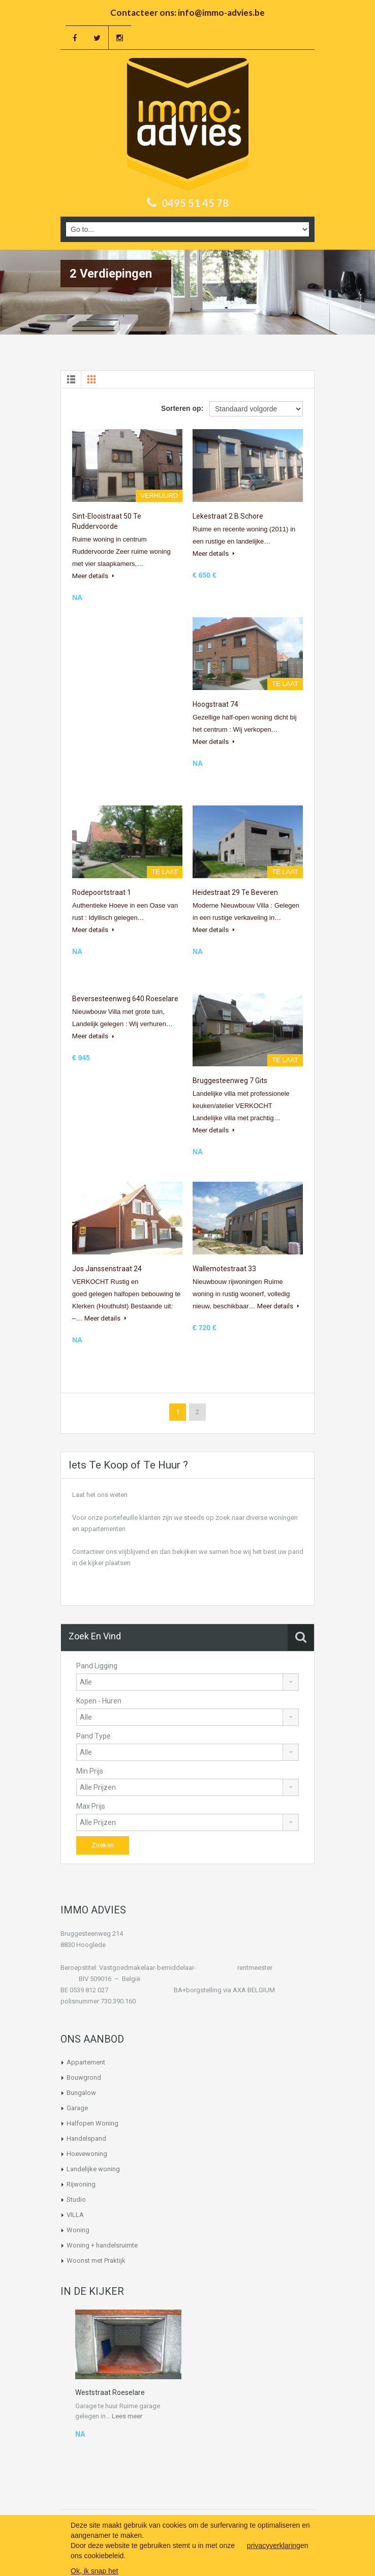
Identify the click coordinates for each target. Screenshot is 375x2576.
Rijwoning (81, 2184)
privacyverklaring (273, 2545)
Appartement (86, 2062)
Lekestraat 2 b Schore (228, 516)
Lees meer (127, 2416)
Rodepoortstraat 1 (101, 892)
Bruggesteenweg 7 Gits (230, 1080)
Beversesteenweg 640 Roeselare (125, 999)
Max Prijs (90, 1806)
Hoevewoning (87, 2154)
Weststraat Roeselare (110, 2392)
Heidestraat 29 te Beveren (235, 892)
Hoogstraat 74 (215, 704)
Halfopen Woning (92, 2123)
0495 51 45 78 (195, 202)
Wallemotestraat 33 (224, 1269)
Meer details (93, 576)
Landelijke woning (93, 2169)
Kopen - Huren (98, 1701)
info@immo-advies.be (221, 12)
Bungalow (81, 2092)
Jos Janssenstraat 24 (107, 1269)
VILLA (75, 2215)
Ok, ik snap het (94, 2571)
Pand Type (93, 1736)
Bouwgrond (84, 2077)
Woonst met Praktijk (96, 2260)
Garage (77, 2108)
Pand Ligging (96, 1666)
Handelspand (86, 2138)
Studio (76, 2199)
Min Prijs (89, 1771)
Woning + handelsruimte (102, 2245)
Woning (78, 2230)
